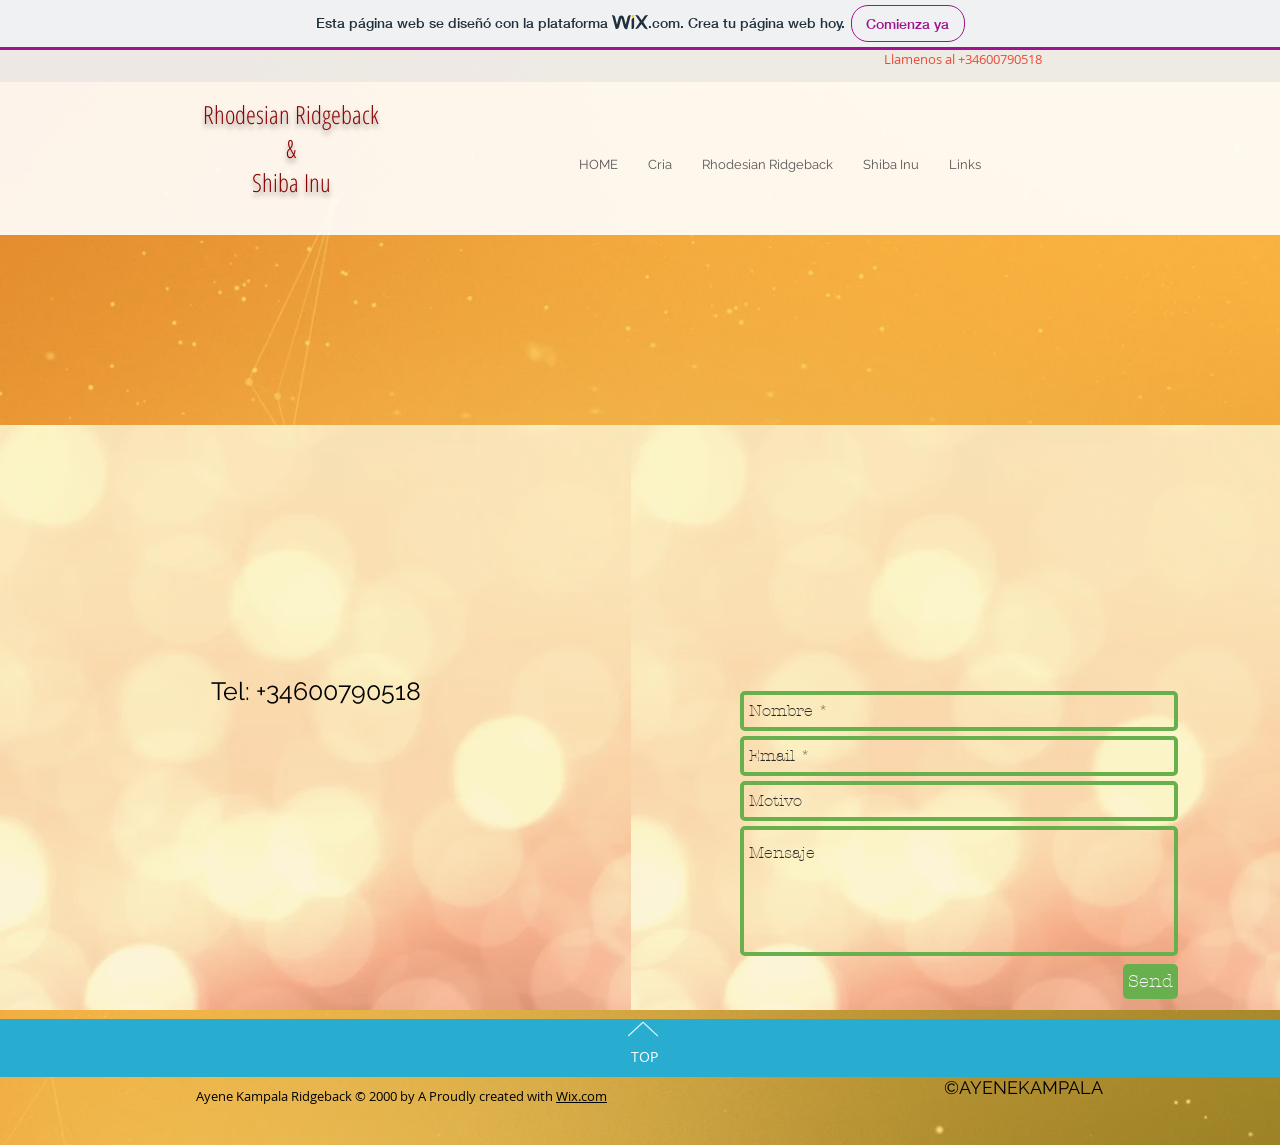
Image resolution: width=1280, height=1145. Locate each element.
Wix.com (581, 1096)
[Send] (1150, 981)
